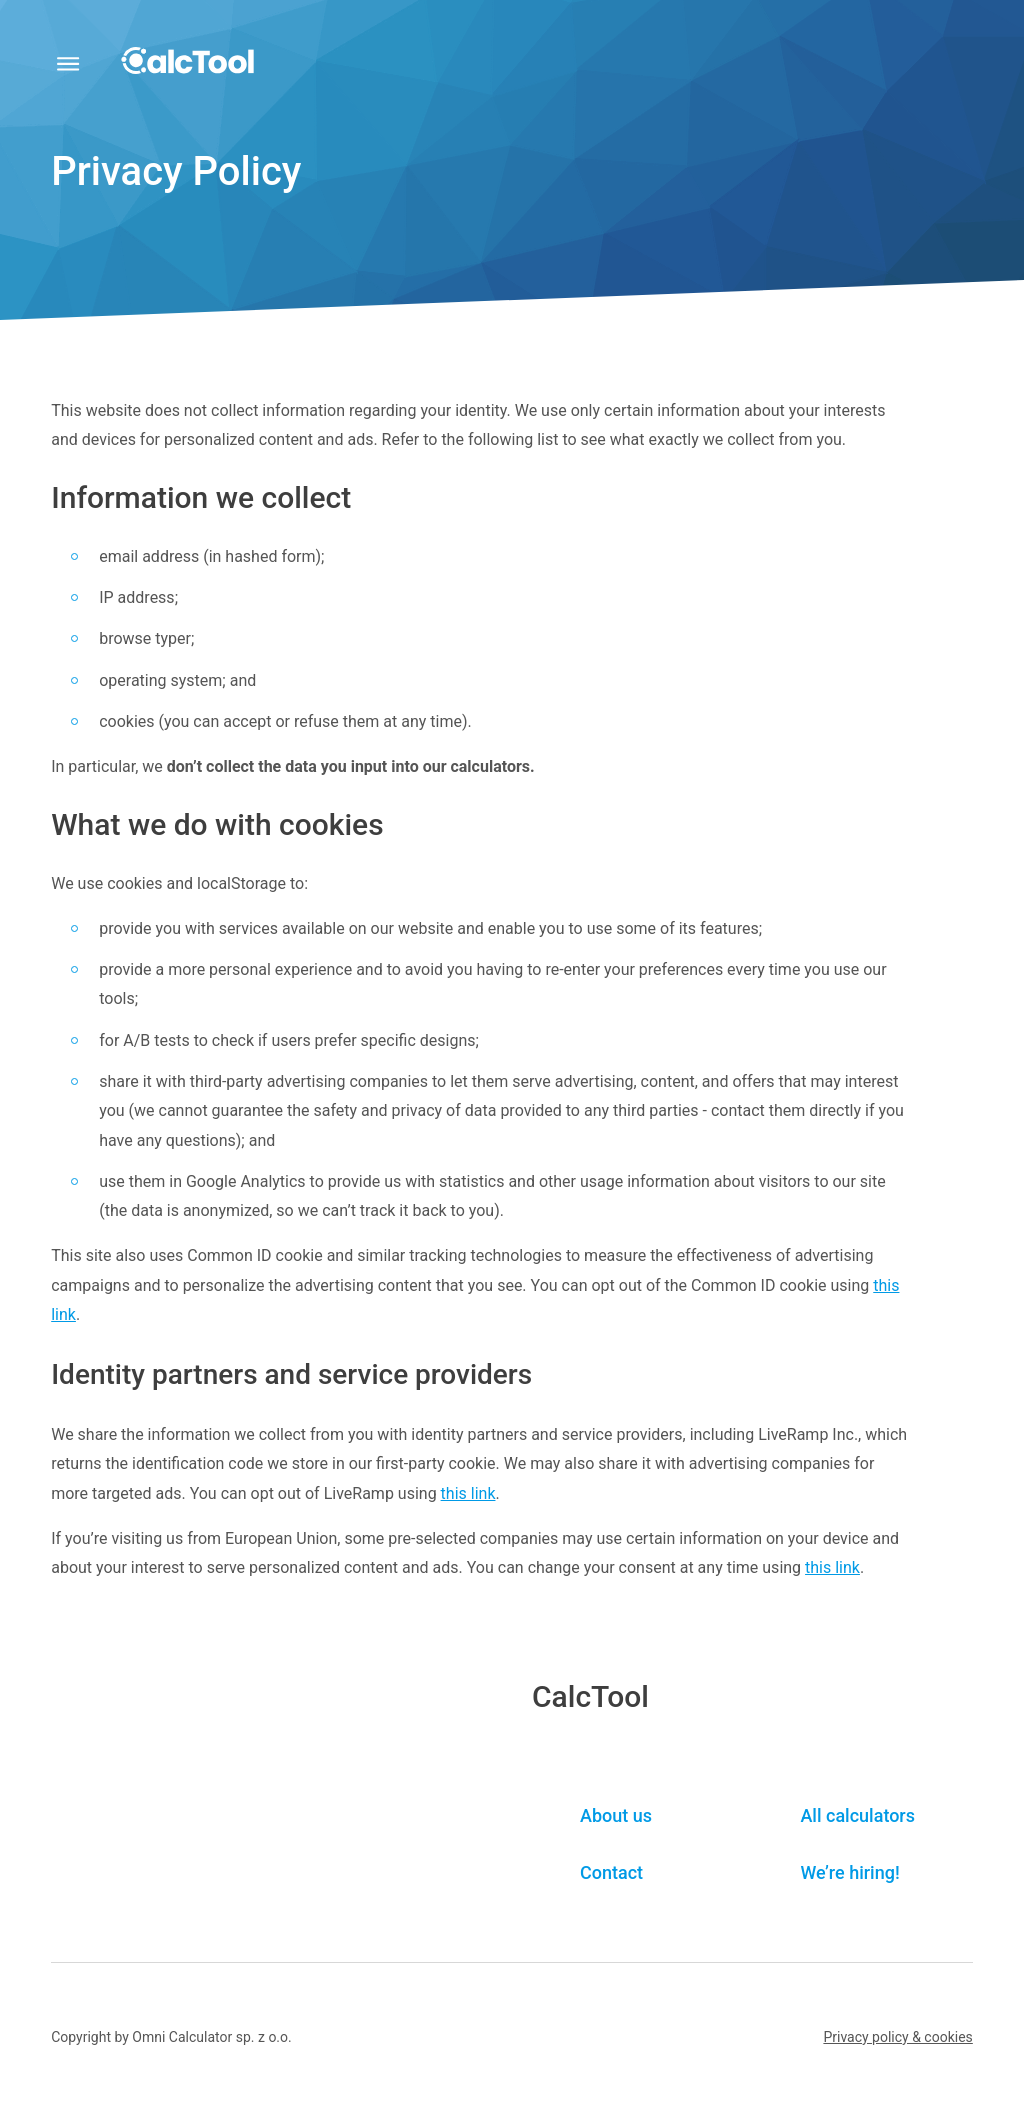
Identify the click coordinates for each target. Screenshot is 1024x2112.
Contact (611, 1872)
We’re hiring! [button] (849, 1872)
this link (468, 1493)
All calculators (857, 1815)
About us (616, 1815)
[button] (897, 2037)
